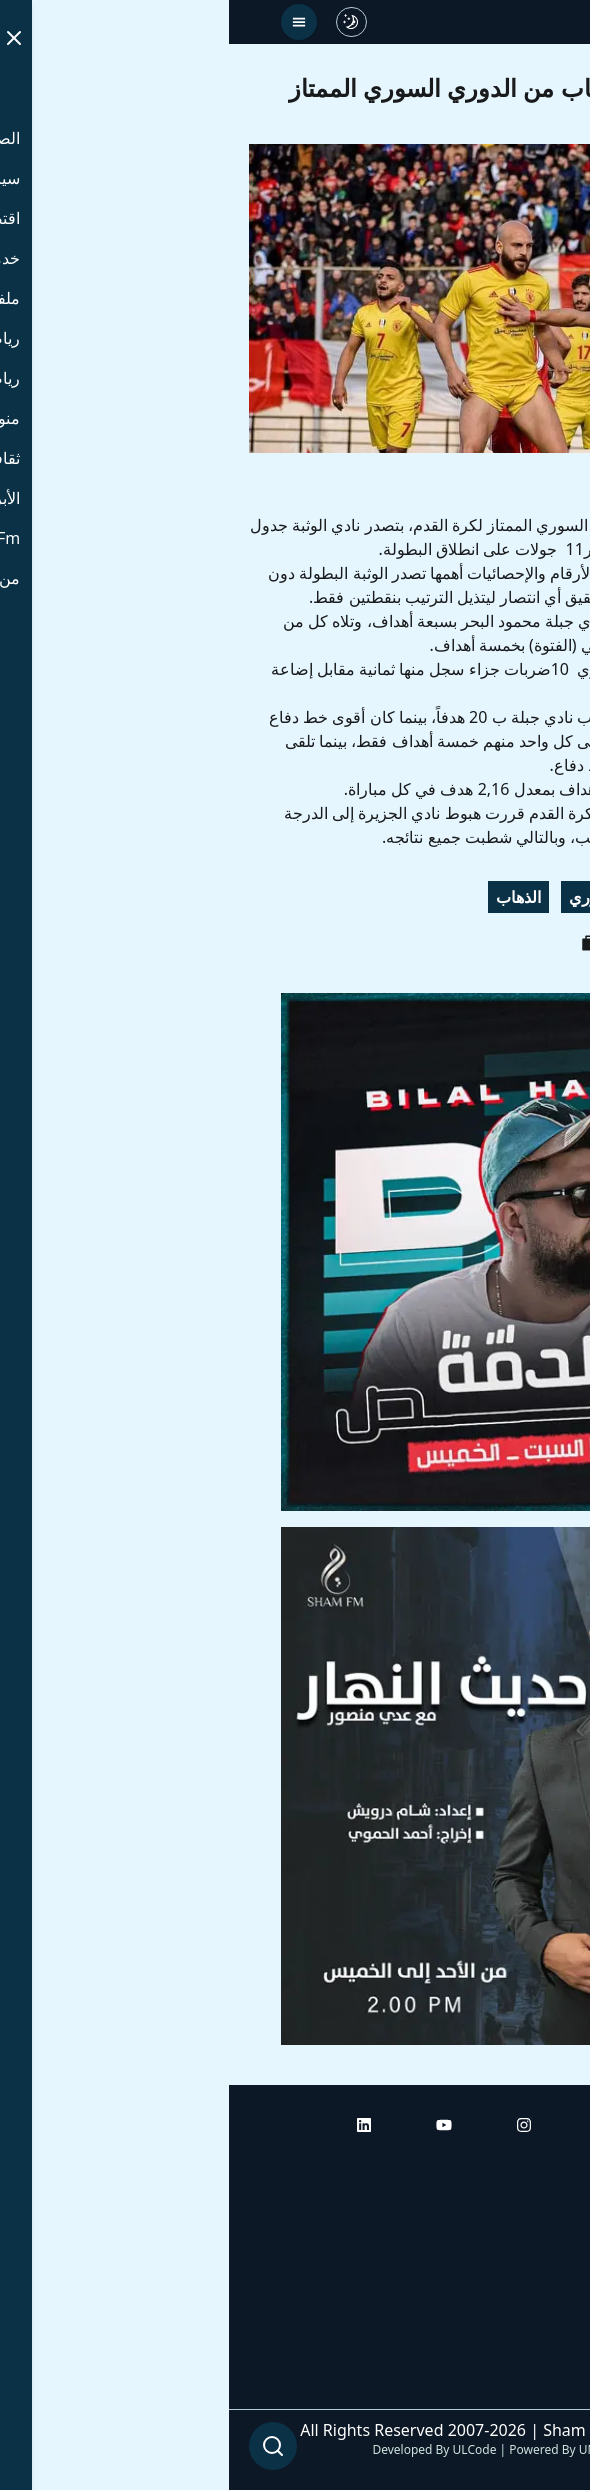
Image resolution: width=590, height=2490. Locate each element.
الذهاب (289, 897)
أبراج (554, 2221)
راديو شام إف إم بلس (500, 2333)
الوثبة (487, 897)
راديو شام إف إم (517, 2277)
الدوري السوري (391, 897)
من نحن (544, 2389)
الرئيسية (542, 2165)
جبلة (547, 897)
